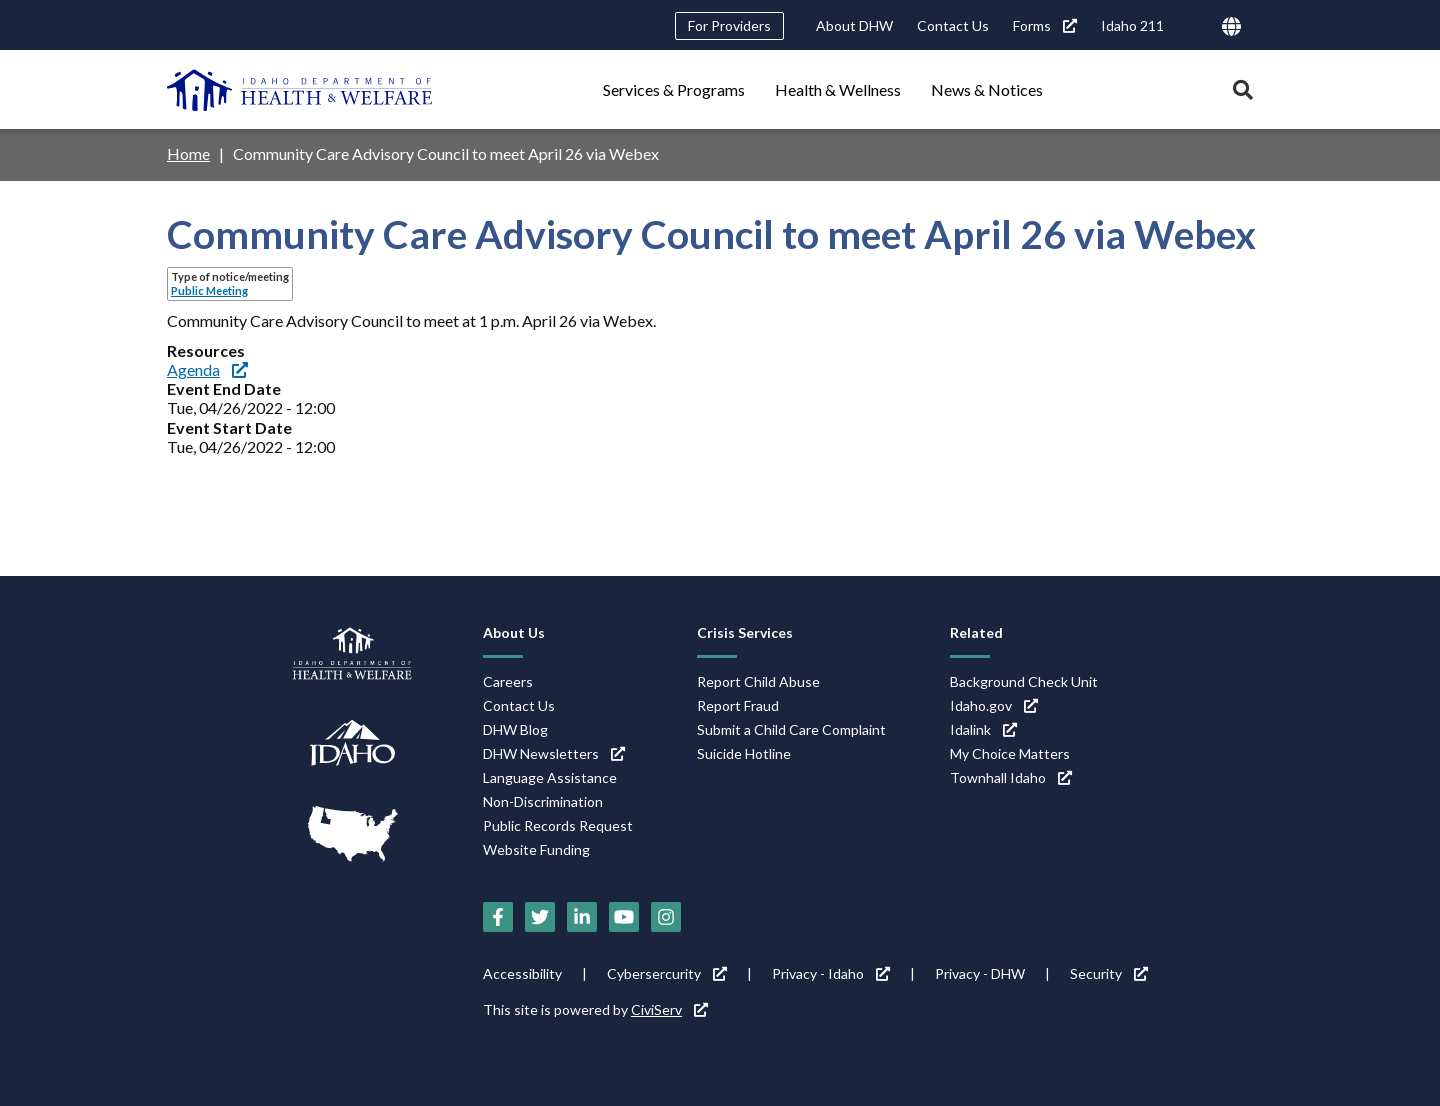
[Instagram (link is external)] (666, 917)
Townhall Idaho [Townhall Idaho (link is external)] (1011, 777)
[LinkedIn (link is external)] (582, 917)
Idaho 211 (1132, 25)
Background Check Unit (1024, 681)
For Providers (729, 25)
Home (188, 153)
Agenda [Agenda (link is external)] (207, 369)
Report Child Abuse (758, 681)
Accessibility (522, 973)
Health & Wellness (838, 89)
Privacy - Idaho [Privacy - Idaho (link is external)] (831, 973)
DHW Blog (515, 729)
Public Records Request (558, 825)
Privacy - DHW (980, 973)
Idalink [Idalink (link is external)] (983, 729)
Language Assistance (550, 777)
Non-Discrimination (543, 801)
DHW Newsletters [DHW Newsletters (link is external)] (554, 753)
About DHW (854, 25)
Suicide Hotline (744, 753)
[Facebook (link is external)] (498, 917)
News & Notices (987, 89)
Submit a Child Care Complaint (791, 729)
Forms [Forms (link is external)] (1045, 25)
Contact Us (953, 25)
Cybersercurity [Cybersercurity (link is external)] (667, 973)
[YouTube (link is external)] (624, 917)
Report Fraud (738, 705)
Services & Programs (674, 89)
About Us (514, 632)
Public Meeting (209, 290)
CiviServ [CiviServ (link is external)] (669, 1009)
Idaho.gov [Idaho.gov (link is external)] (994, 705)
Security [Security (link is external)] (1109, 973)
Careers (508, 681)
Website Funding (536, 849)
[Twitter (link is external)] (540, 917)
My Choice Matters (1010, 753)
